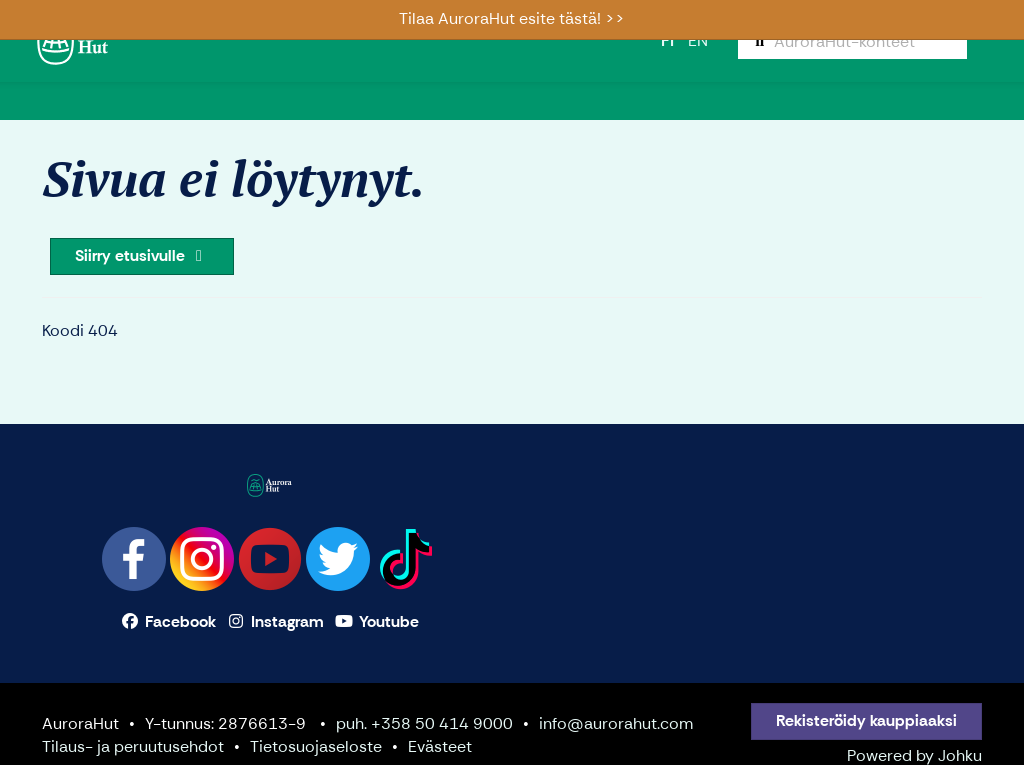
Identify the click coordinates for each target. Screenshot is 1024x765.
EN (698, 40)
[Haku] (852, 41)
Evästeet (440, 746)
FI (667, 40)
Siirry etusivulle (142, 255)
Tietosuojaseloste (316, 746)
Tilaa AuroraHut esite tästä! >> (512, 18)
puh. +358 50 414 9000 (424, 723)
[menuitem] (852, 41)
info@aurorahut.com (616, 723)
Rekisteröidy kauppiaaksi (866, 720)
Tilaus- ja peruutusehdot (133, 746)
